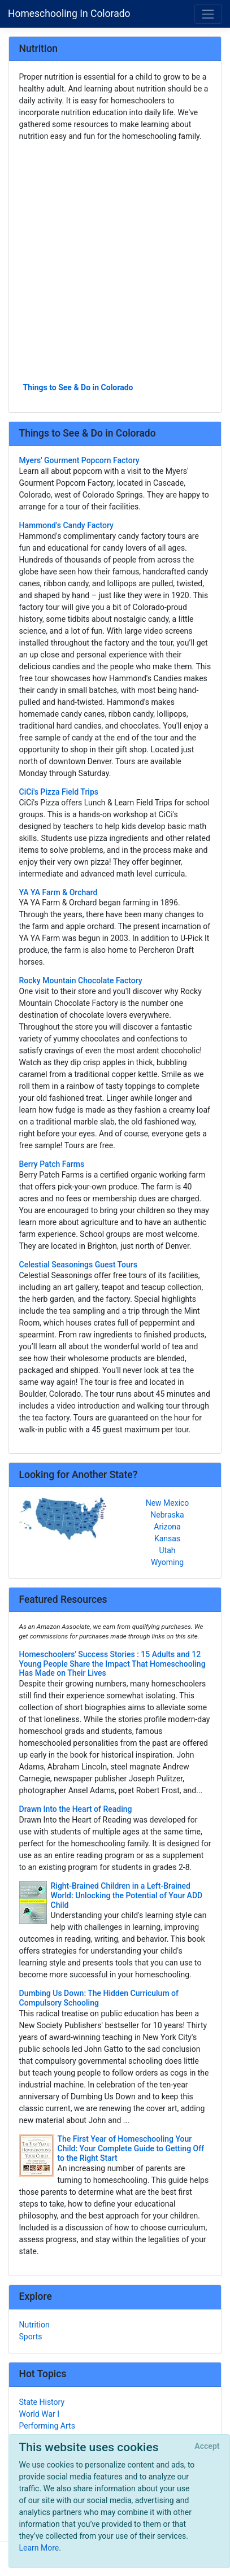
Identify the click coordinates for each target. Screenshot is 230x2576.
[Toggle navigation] (208, 14)
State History (42, 2402)
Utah (167, 1550)
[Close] (207, 2447)
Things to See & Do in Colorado (78, 387)
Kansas (167, 1538)
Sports (30, 2336)
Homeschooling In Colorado (69, 13)
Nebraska (167, 1514)
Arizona (167, 1526)
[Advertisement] (115, 261)
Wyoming (167, 1562)
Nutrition (34, 2324)
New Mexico (167, 1502)
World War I (39, 2413)
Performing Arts (47, 2425)
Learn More (39, 2547)
